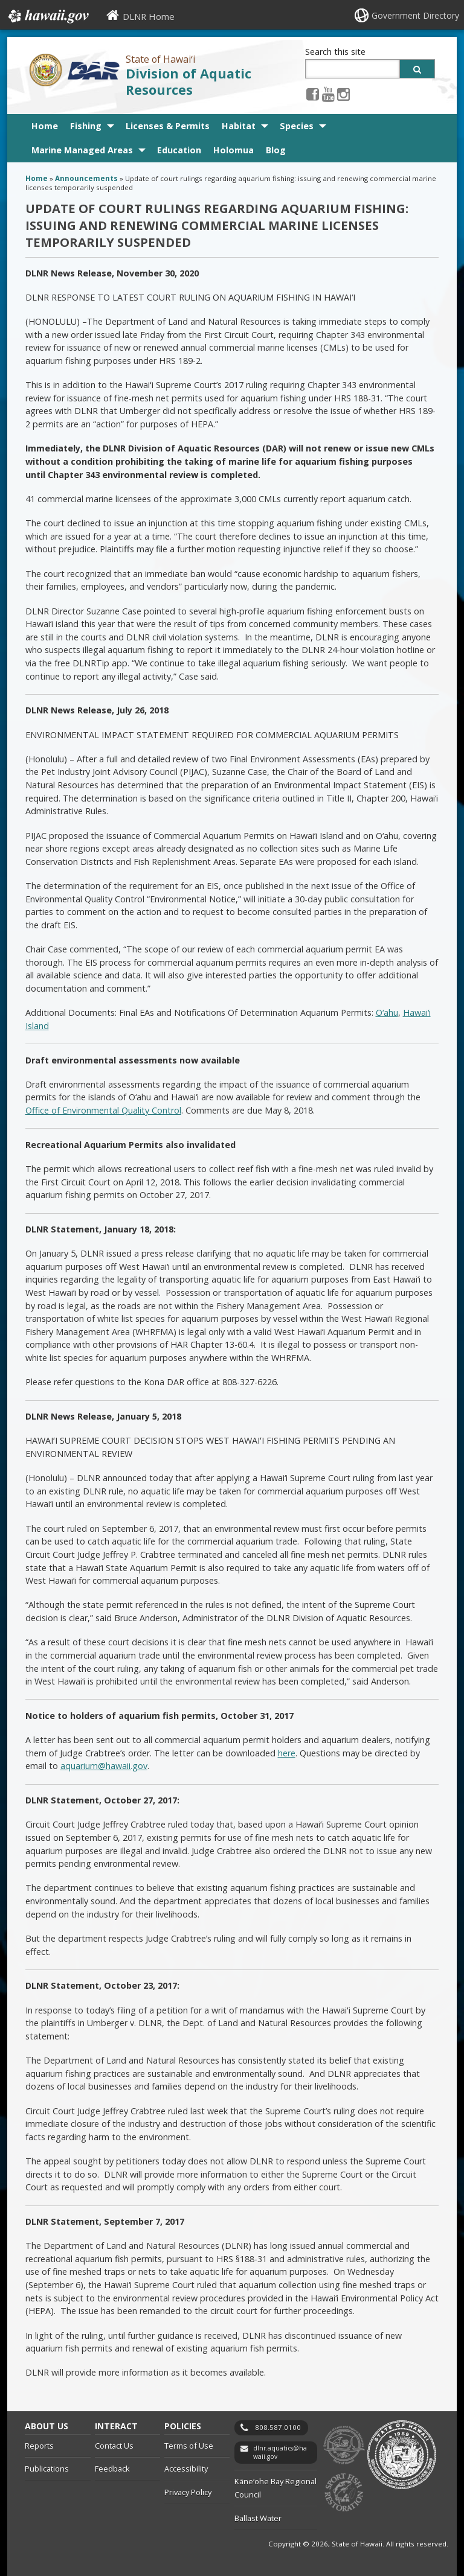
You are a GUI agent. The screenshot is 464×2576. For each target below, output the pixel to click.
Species (297, 126)
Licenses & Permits (168, 126)
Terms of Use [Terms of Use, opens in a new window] (188, 2445)
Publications (47, 2468)
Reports (39, 2445)
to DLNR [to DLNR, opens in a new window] (344, 2445)
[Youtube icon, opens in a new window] (328, 94)
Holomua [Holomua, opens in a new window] (233, 150)
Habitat (239, 126)
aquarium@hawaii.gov (103, 1765)
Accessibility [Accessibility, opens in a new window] (186, 2468)
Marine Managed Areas (82, 150)
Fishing (86, 126)
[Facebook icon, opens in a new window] (312, 94)
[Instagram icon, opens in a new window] (343, 94)
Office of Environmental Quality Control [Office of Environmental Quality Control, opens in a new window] (103, 1110)
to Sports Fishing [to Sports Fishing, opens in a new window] (344, 2493)
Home (44, 126)
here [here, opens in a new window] (286, 1753)
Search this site (335, 51)
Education (179, 150)
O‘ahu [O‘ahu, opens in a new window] (387, 1012)
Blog (276, 150)
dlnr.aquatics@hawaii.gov (280, 2452)
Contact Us (114, 2445)
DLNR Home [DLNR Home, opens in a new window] (149, 16)
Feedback (112, 2468)
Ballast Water (258, 2518)
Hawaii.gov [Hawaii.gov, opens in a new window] (47, 16)
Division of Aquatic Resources (188, 81)
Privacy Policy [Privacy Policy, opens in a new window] (187, 2492)
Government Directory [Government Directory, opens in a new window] (415, 15)
